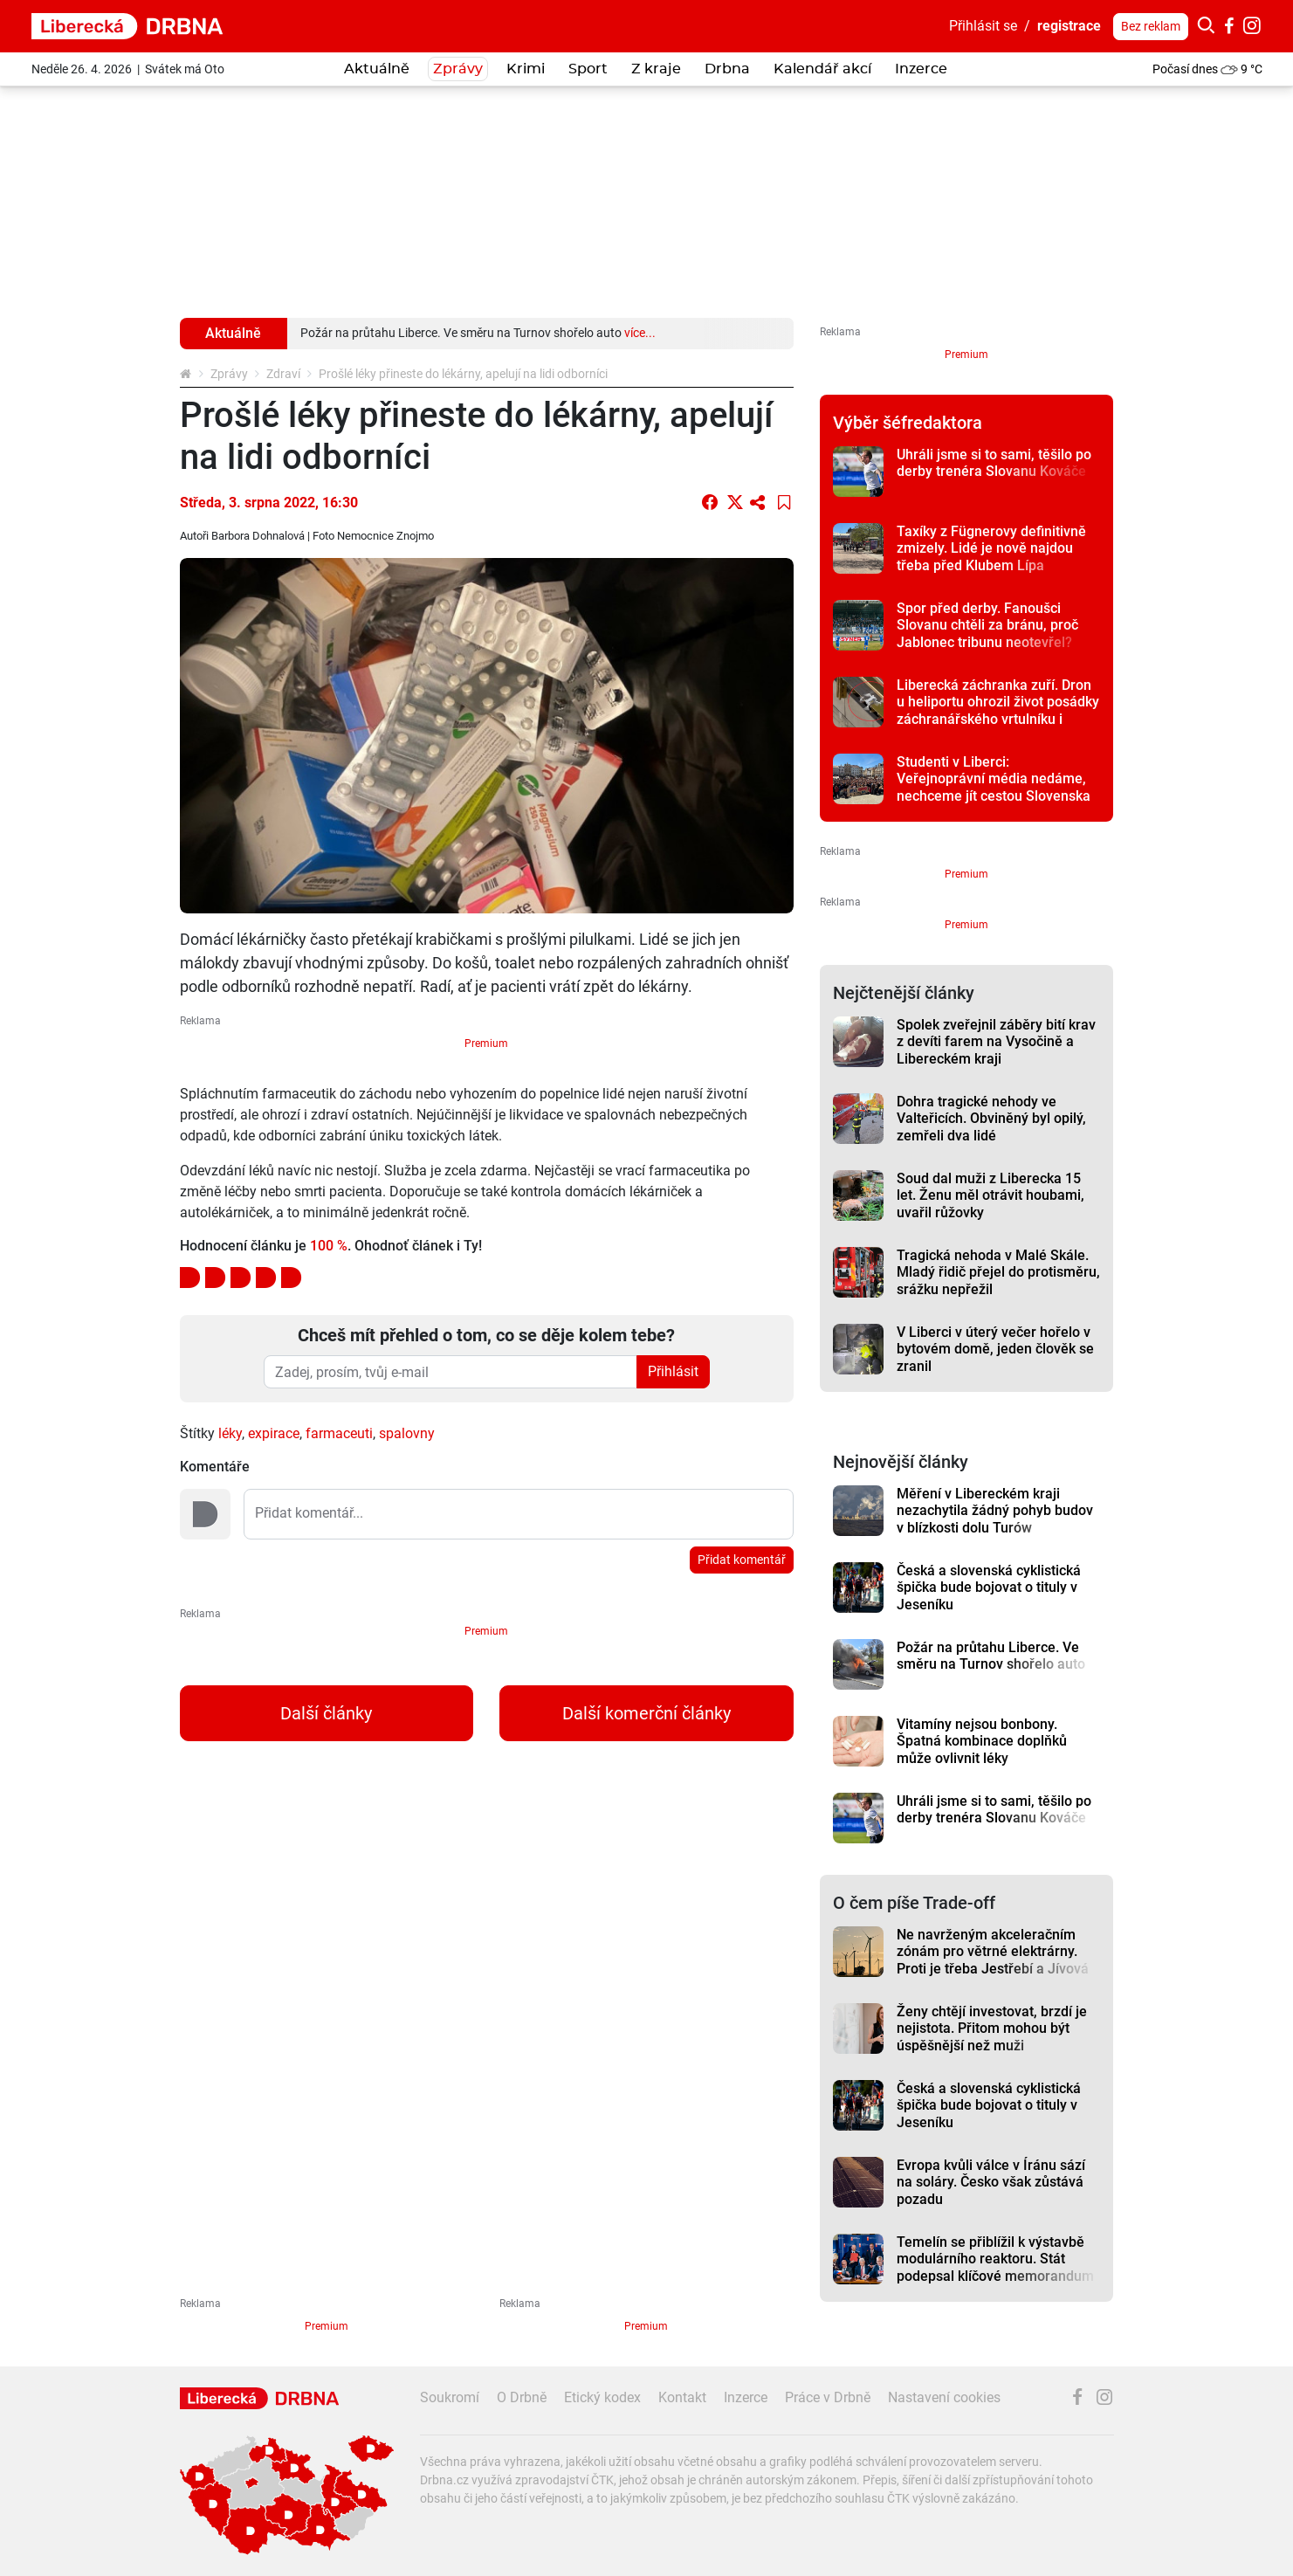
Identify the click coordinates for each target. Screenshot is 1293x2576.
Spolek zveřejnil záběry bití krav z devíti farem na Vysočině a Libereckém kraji (996, 1041)
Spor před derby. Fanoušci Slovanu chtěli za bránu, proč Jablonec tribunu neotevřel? (987, 625)
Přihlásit (673, 1371)
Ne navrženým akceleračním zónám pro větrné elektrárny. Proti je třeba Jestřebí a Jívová (993, 1951)
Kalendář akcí (822, 69)
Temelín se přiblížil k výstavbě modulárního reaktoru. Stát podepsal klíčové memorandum (995, 2259)
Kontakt (682, 2397)
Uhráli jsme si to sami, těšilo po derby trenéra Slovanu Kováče (994, 462)
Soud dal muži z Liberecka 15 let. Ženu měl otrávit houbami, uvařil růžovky (990, 1195)
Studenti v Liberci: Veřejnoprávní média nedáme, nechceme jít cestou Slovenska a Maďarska (993, 787)
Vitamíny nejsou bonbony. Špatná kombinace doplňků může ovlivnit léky (982, 1741)
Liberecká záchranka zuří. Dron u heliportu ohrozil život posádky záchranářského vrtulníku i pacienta (998, 710)
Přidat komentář (742, 1560)
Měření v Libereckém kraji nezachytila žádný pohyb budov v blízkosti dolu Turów (995, 1510)
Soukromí (449, 2397)
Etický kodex (602, 2397)
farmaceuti (339, 1433)
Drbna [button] (727, 69)
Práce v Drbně (827, 2397)
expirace (273, 1433)
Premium (486, 1043)
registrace (1069, 25)
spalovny (407, 1433)
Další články (326, 1713)
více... (640, 333)
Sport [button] (588, 69)
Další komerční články (646, 1713)
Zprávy (229, 374)
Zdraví (283, 374)
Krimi (525, 69)
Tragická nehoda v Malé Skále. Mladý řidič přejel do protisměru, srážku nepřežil (998, 1272)
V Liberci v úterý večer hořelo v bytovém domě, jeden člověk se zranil (995, 1349)
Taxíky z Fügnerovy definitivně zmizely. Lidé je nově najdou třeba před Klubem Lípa (991, 548)
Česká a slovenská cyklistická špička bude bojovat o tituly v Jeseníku (989, 1587)
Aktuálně (376, 69)
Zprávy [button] (458, 69)
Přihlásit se (983, 25)
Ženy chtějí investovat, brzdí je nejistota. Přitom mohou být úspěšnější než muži (992, 2028)
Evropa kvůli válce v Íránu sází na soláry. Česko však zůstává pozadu (991, 2182)
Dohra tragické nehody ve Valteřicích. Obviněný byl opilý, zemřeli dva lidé (991, 1118)
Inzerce (921, 69)
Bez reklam (1150, 26)
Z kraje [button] (656, 69)
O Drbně (522, 2397)
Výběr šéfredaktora (907, 422)
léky (230, 1433)
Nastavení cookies (944, 2397)
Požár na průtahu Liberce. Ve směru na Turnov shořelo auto (991, 1655)
